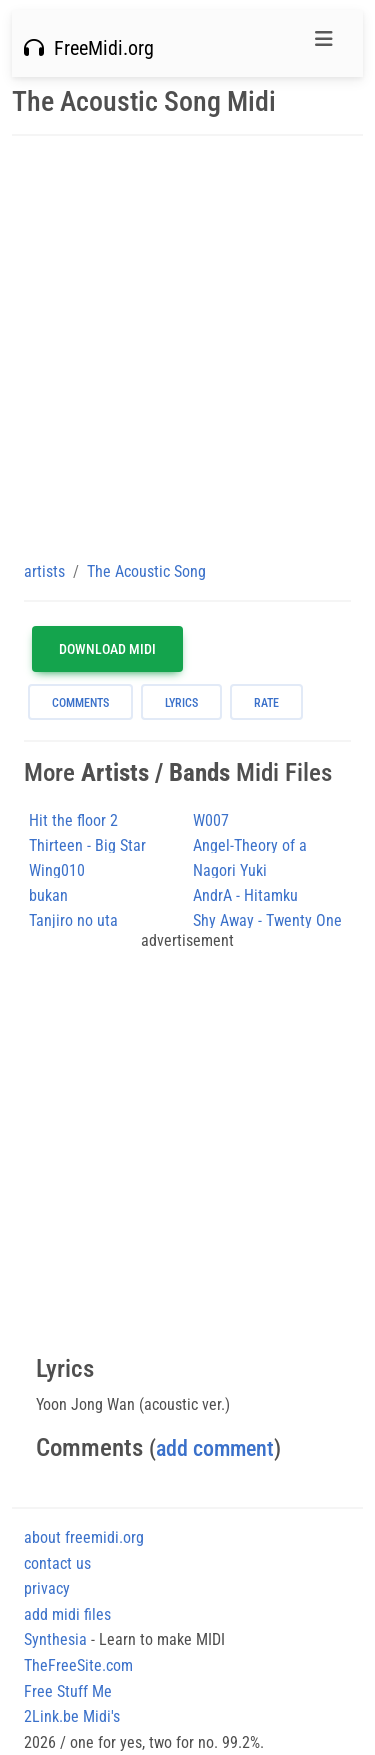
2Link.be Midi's (72, 1716)
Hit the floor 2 (73, 820)
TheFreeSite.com (78, 1665)
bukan (48, 895)
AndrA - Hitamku (245, 895)
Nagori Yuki (230, 870)
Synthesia (55, 1639)
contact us (57, 1563)
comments (80, 703)
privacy (47, 1588)
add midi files (67, 1614)
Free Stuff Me (68, 1691)
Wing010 (57, 870)
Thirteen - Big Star (87, 845)
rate (266, 703)
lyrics (181, 703)
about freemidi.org (84, 1537)
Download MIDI (107, 649)
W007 (211, 820)
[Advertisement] (187, 347)
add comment (215, 1448)
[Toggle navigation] (324, 44)
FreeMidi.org (89, 48)
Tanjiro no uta (73, 920)
